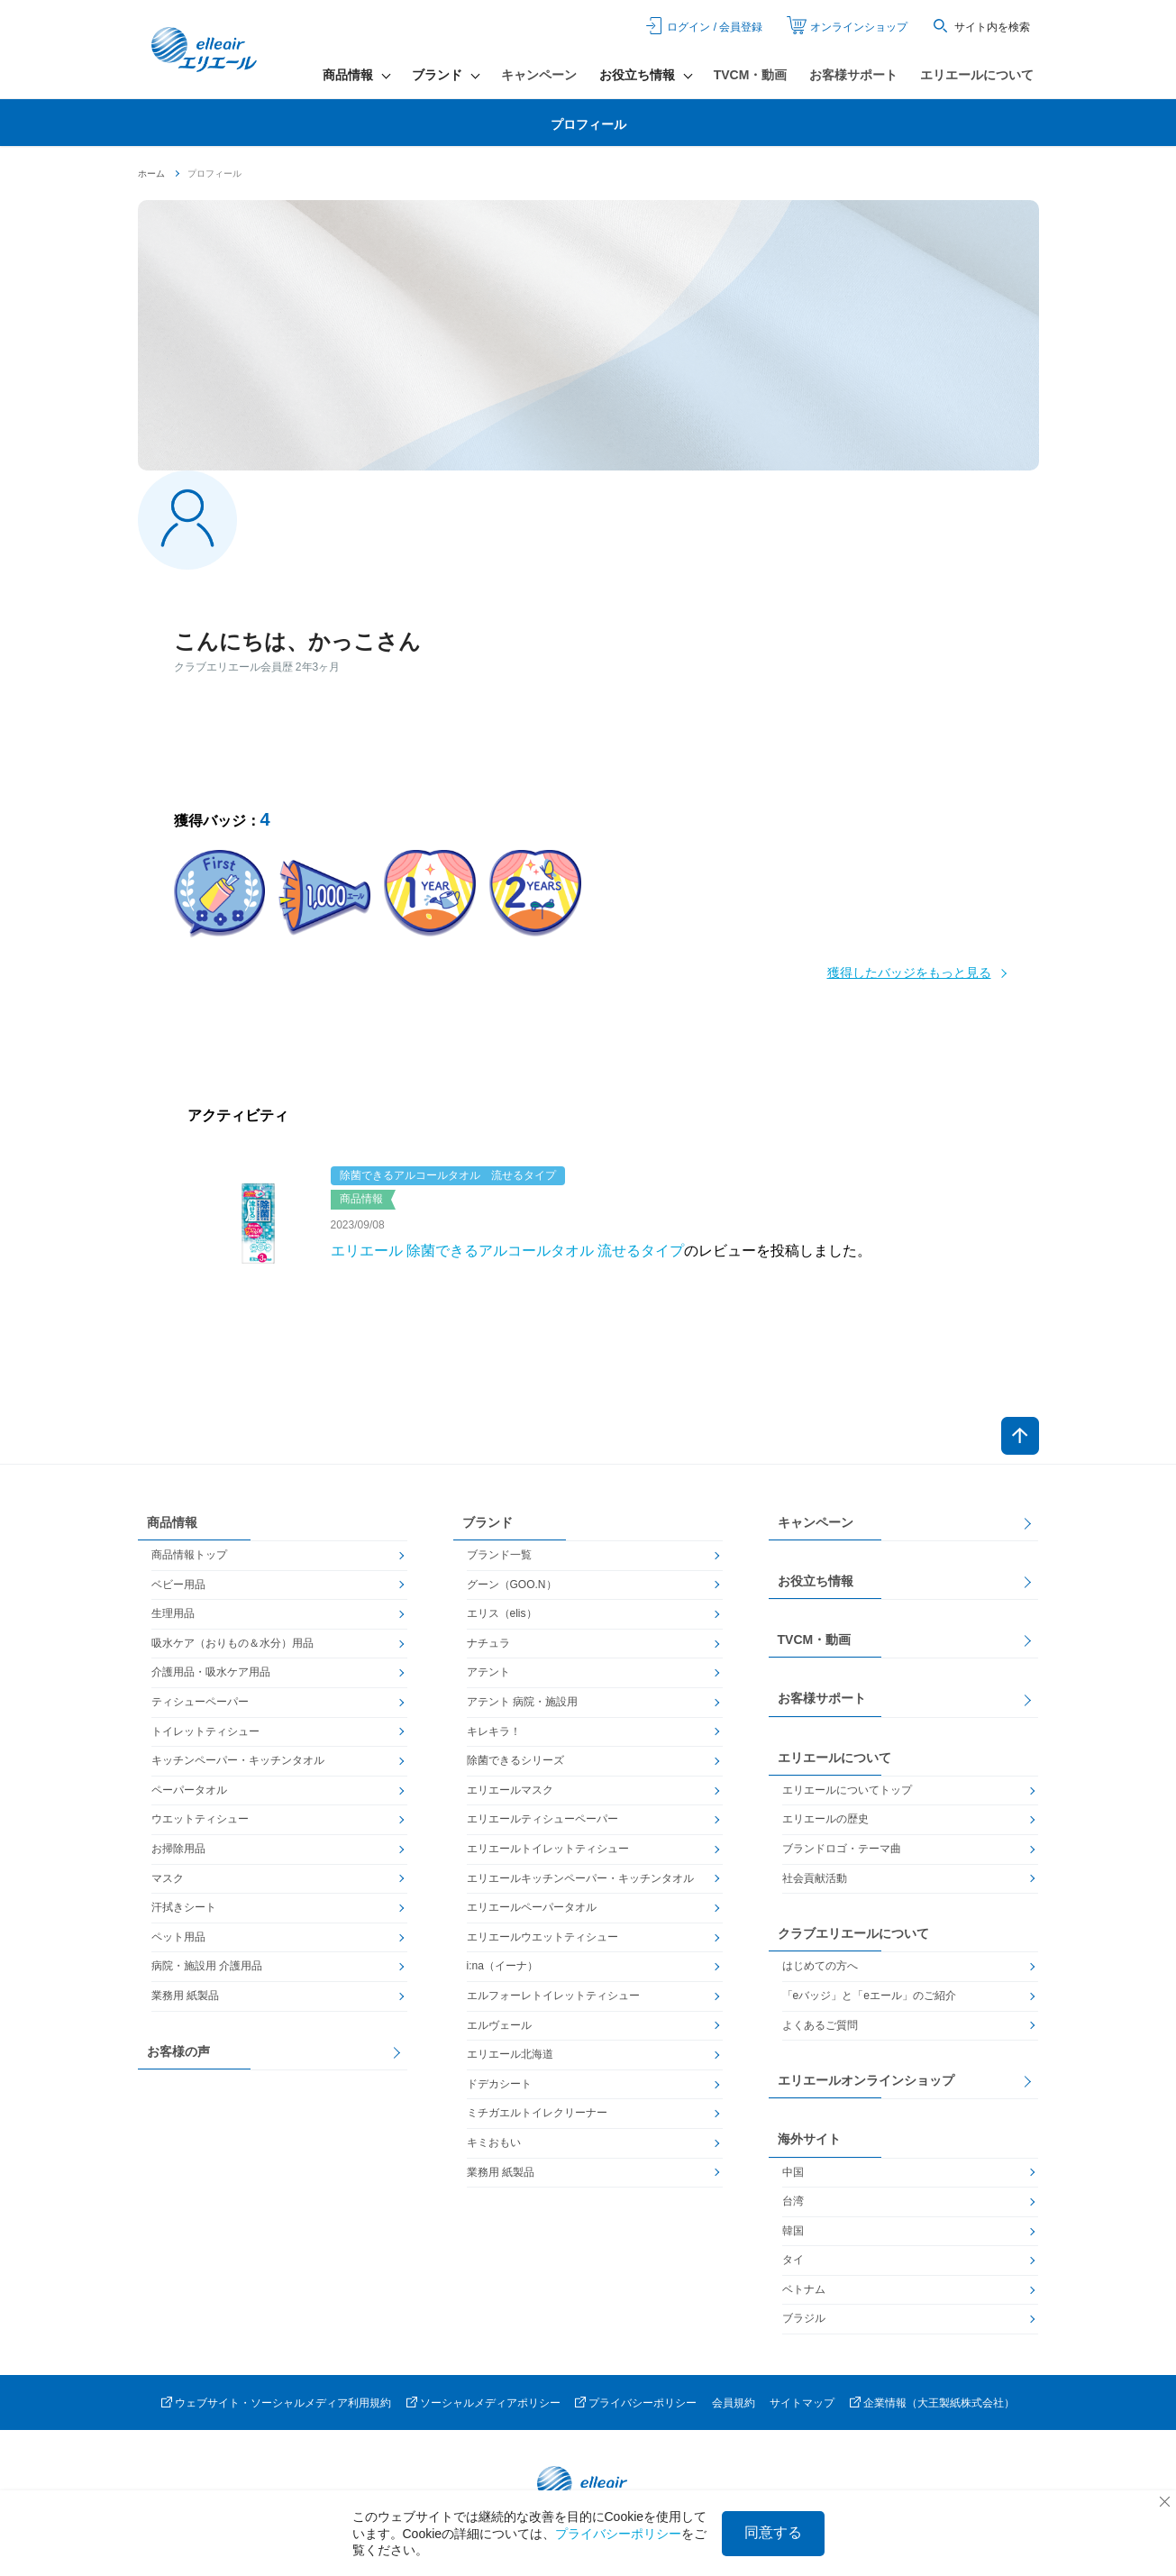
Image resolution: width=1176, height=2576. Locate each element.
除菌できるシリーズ (515, 1760)
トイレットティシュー (205, 1731)
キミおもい (494, 2142)
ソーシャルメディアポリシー (490, 2403)
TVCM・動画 (751, 75)
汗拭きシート (183, 1907)
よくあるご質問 (820, 2025)
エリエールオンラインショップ (866, 2080)
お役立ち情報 (815, 1581)
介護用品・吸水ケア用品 (210, 1672)
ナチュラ (488, 1643)
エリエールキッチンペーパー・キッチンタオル (580, 1878)
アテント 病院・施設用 (522, 1701)
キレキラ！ (494, 1731)
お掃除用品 (178, 1848)
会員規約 (733, 2403)
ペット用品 (178, 1937)
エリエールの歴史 (825, 1819)
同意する (773, 2532)
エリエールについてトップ (847, 1790)
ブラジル (803, 2318)
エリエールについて (977, 75)
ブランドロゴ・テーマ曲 (841, 1848)
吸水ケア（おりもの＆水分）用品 (232, 1643)
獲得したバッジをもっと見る (909, 972)
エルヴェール (499, 2025)
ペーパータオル (189, 1790)
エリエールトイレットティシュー (548, 1848)
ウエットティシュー (200, 1819)
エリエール (205, 49)
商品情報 (172, 1522)
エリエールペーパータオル (532, 1907)
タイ (793, 2259)
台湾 (793, 2201)
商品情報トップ (189, 1554)
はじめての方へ (820, 1965)
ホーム (151, 173)
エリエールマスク (510, 1790)
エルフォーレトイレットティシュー (553, 1995)
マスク (167, 1878)
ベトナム (803, 2289)
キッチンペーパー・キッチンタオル (237, 1760)
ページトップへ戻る (1020, 1436)
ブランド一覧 (499, 1554)
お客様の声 (178, 2051)
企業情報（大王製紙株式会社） (939, 2403)
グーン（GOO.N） (512, 1584)
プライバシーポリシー (642, 2403)
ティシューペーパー (200, 1701)
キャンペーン (539, 75)
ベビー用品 (178, 1584)
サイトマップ (802, 2403)
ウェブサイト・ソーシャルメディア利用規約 (283, 2403)
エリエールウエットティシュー (542, 1937)
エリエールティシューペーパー (542, 1819)
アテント (488, 1672)
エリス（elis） (502, 1613)
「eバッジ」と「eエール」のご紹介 (869, 1995)
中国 (793, 2172)
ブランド (487, 1522)
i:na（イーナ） (502, 1965)
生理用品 (173, 1613)
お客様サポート (853, 75)
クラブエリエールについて (853, 1933)
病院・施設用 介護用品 (206, 1965)
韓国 (793, 2230)
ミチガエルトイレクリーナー (537, 2112)
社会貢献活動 (814, 1878)
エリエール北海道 (510, 2054)
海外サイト (809, 2139)
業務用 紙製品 (185, 1995)
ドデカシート (499, 2084)
